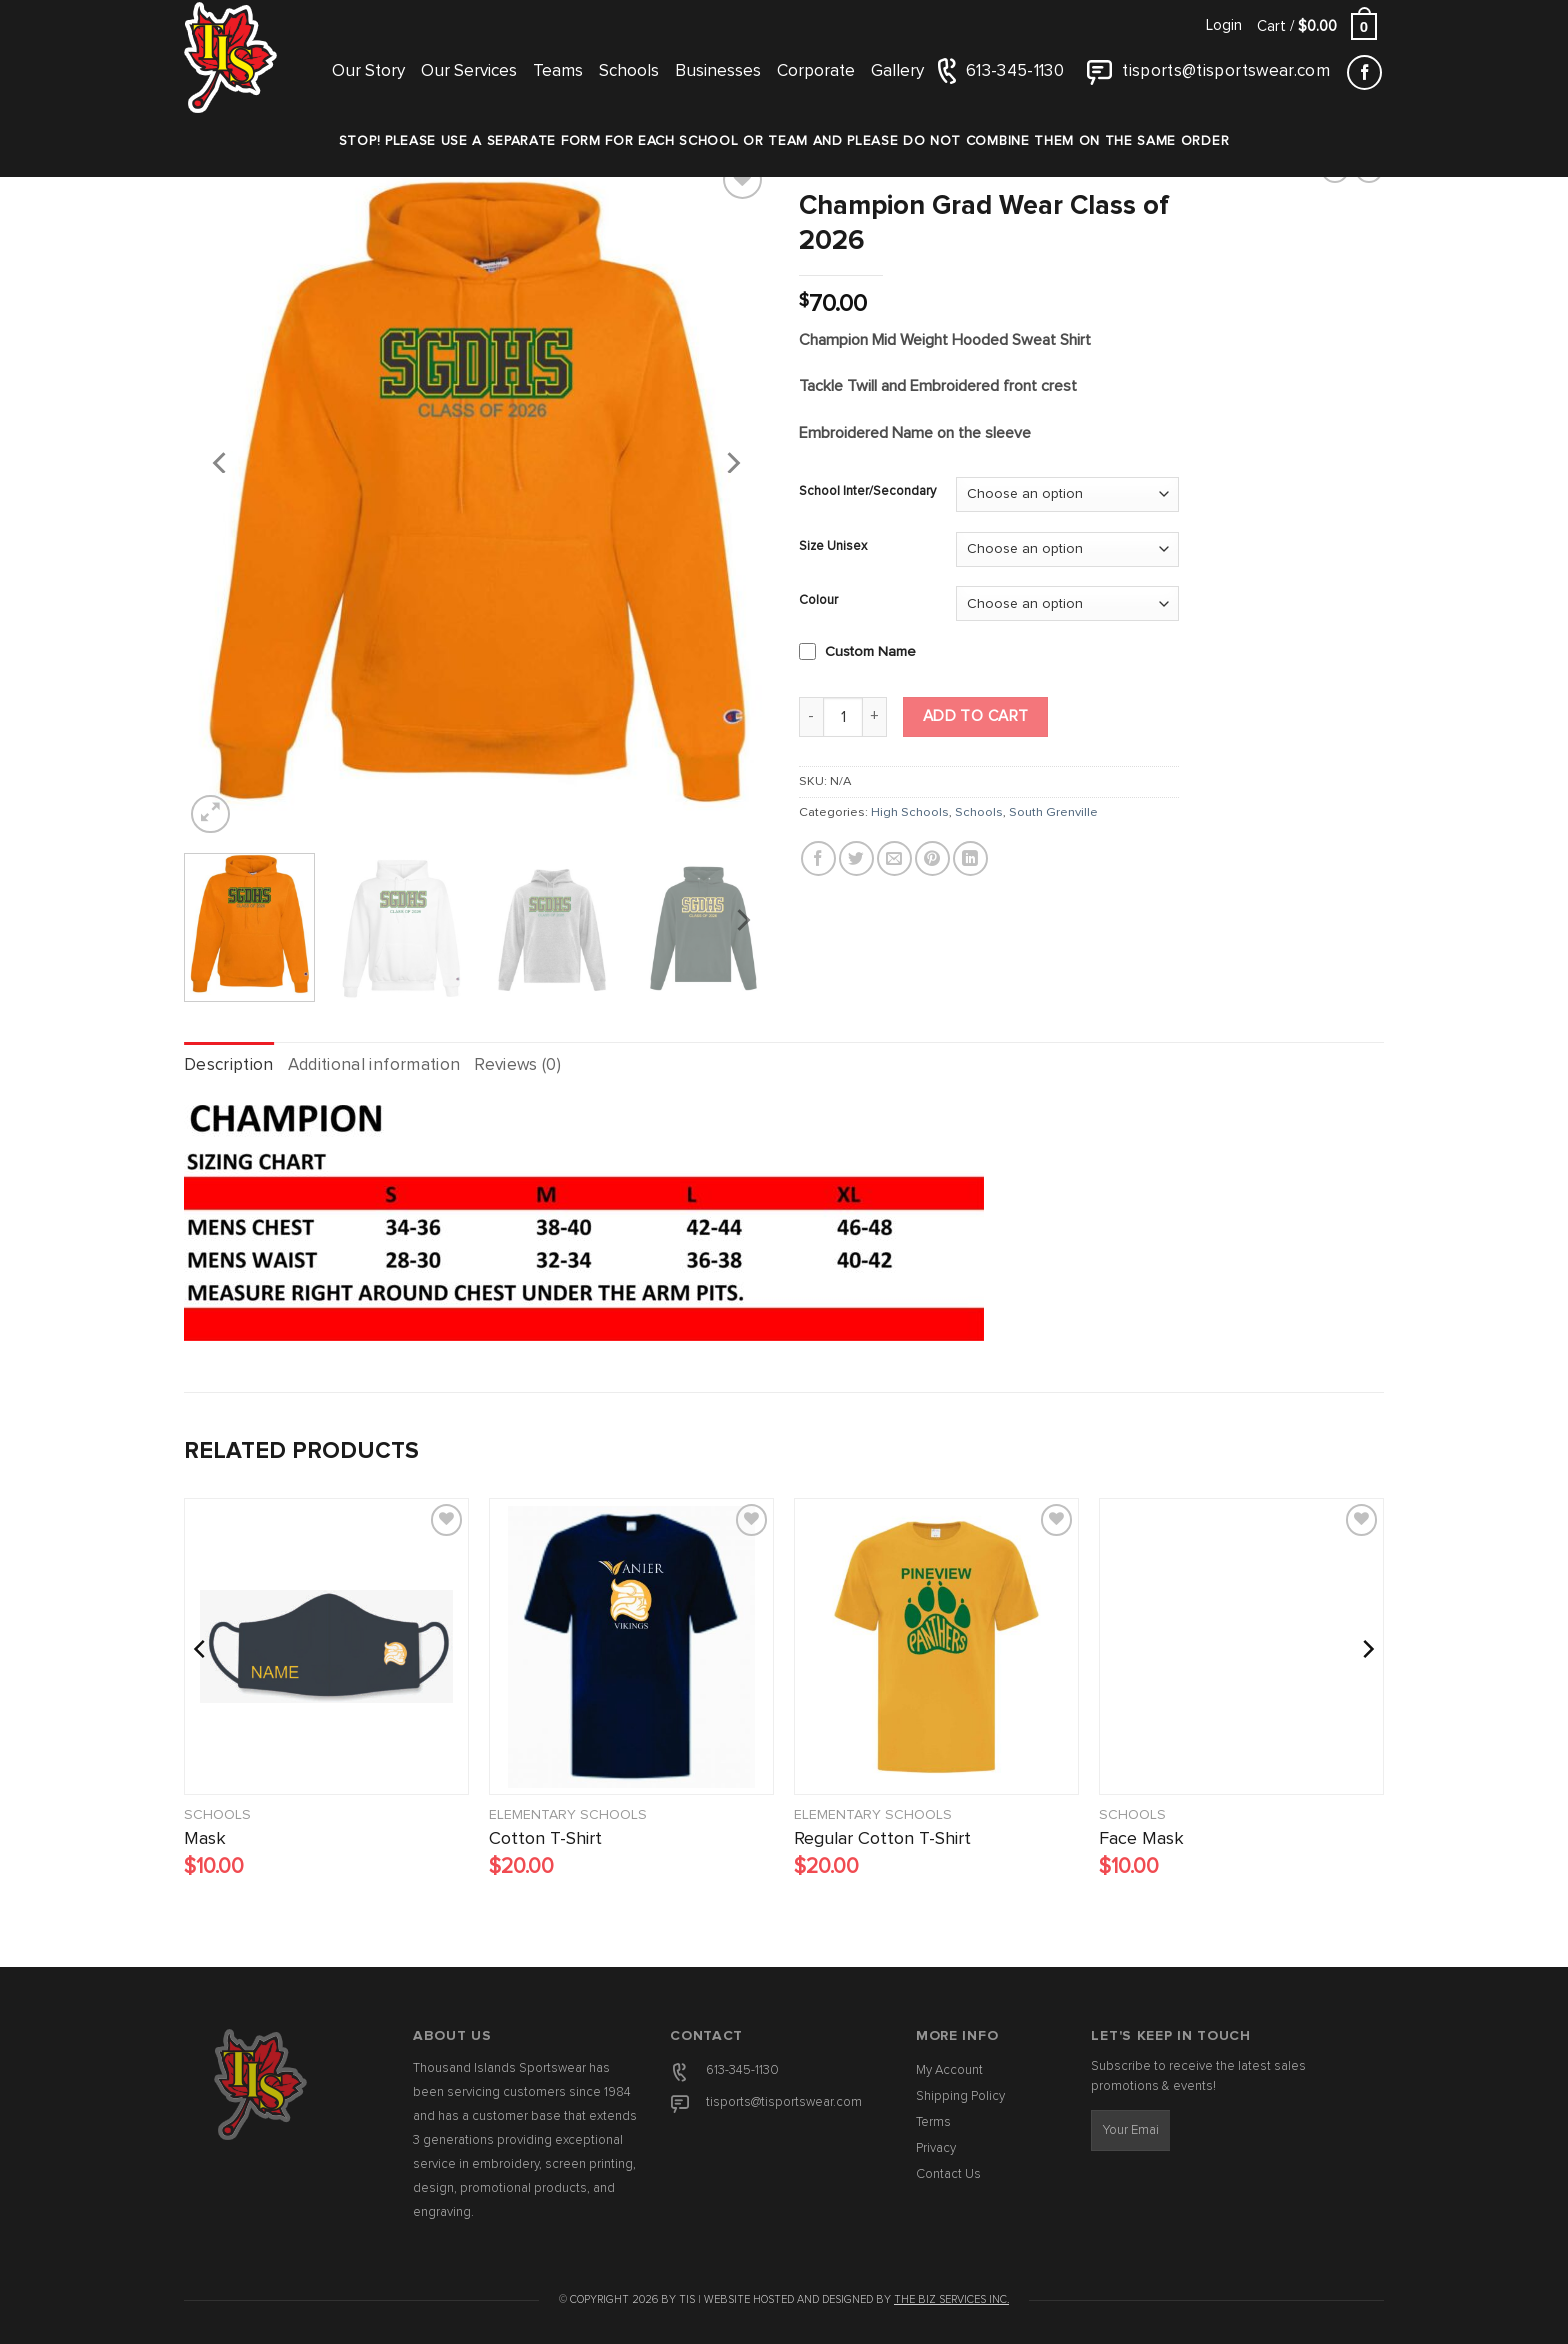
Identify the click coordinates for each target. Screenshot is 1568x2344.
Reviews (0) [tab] (517, 1065)
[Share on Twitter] (856, 858)
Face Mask (1141, 1839)
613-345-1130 (742, 2070)
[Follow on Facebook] (1364, 72)
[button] (1224, 25)
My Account (949, 2070)
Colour (818, 600)
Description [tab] (229, 1065)
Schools (629, 71)
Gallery (897, 71)
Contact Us (948, 2174)
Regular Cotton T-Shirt (882, 1839)
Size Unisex (833, 546)
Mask (205, 1839)
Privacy (936, 2148)
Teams (558, 71)
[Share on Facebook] (818, 858)
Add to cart (976, 716)
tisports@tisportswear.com (784, 2102)
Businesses (718, 71)
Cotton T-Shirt (545, 1839)
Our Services (469, 71)
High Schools (910, 812)
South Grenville (1053, 812)
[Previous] (221, 462)
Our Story (368, 71)
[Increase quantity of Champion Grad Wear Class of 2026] (875, 717)
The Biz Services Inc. (951, 2299)
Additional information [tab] (374, 1065)
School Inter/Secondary (867, 491)
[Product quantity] (843, 717)
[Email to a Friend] (894, 858)
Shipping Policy (960, 2096)
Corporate (816, 71)
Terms (933, 2122)
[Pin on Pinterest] (932, 858)
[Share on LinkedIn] (970, 858)
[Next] (732, 462)
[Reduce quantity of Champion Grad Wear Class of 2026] (811, 717)
